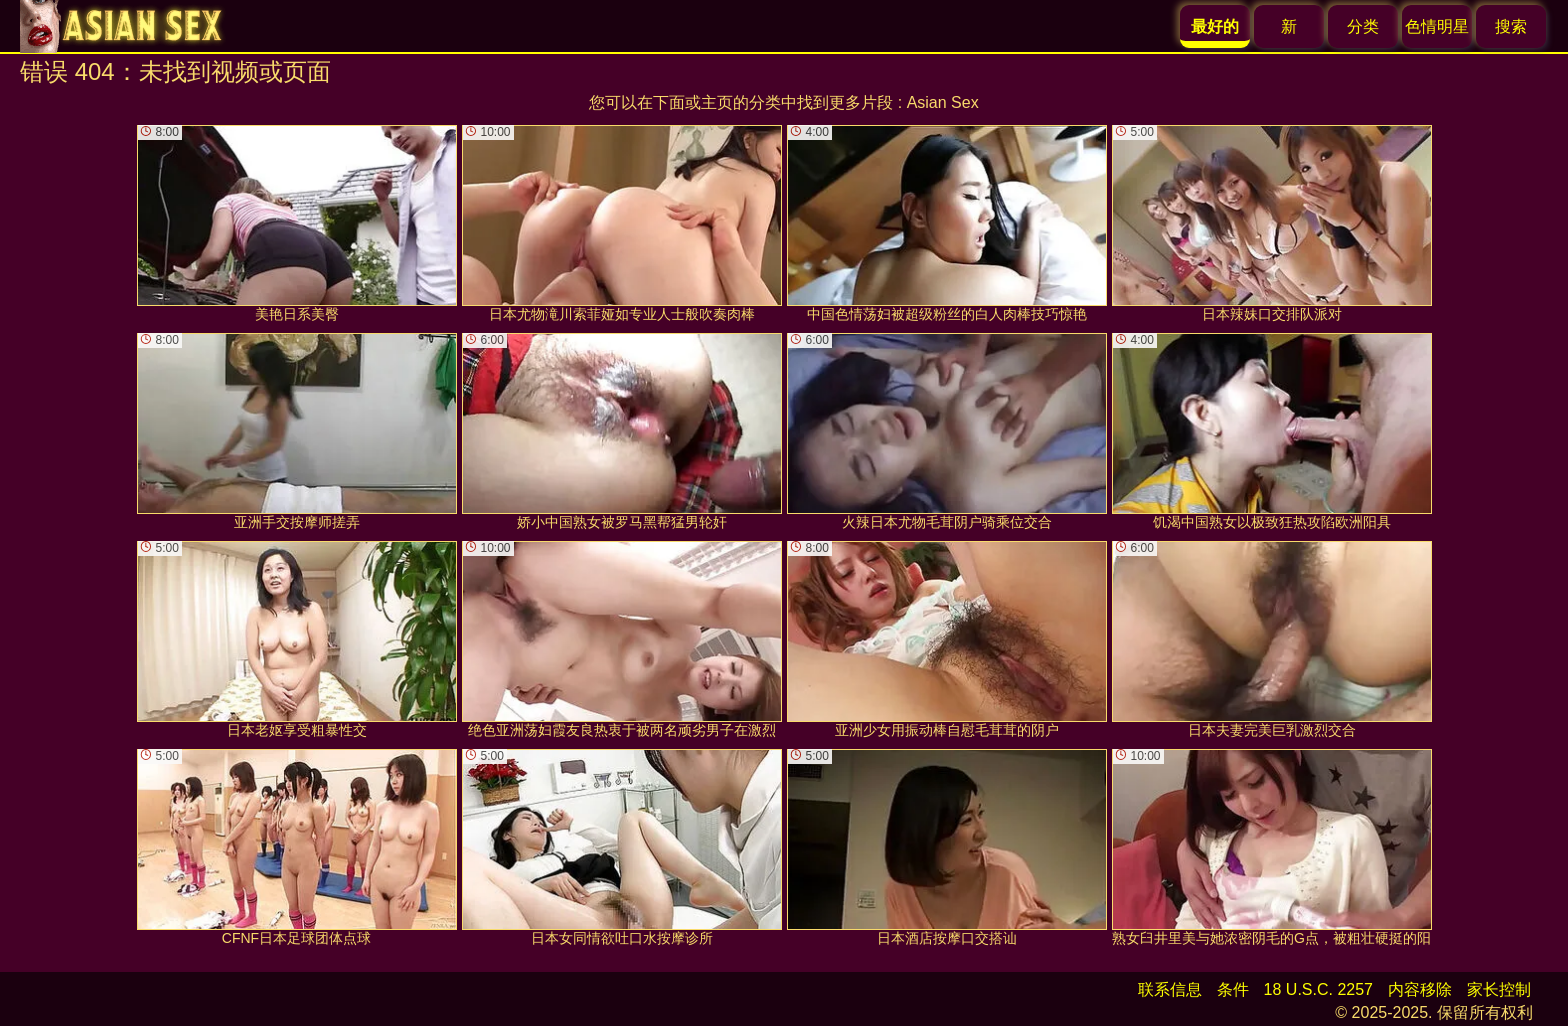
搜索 (1511, 26)
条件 (1233, 989)
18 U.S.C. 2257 (1318, 989)
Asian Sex (943, 102)
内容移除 (1420, 989)
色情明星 (1437, 26)
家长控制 (1499, 989)
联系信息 (1170, 989)
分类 (1363, 26)
